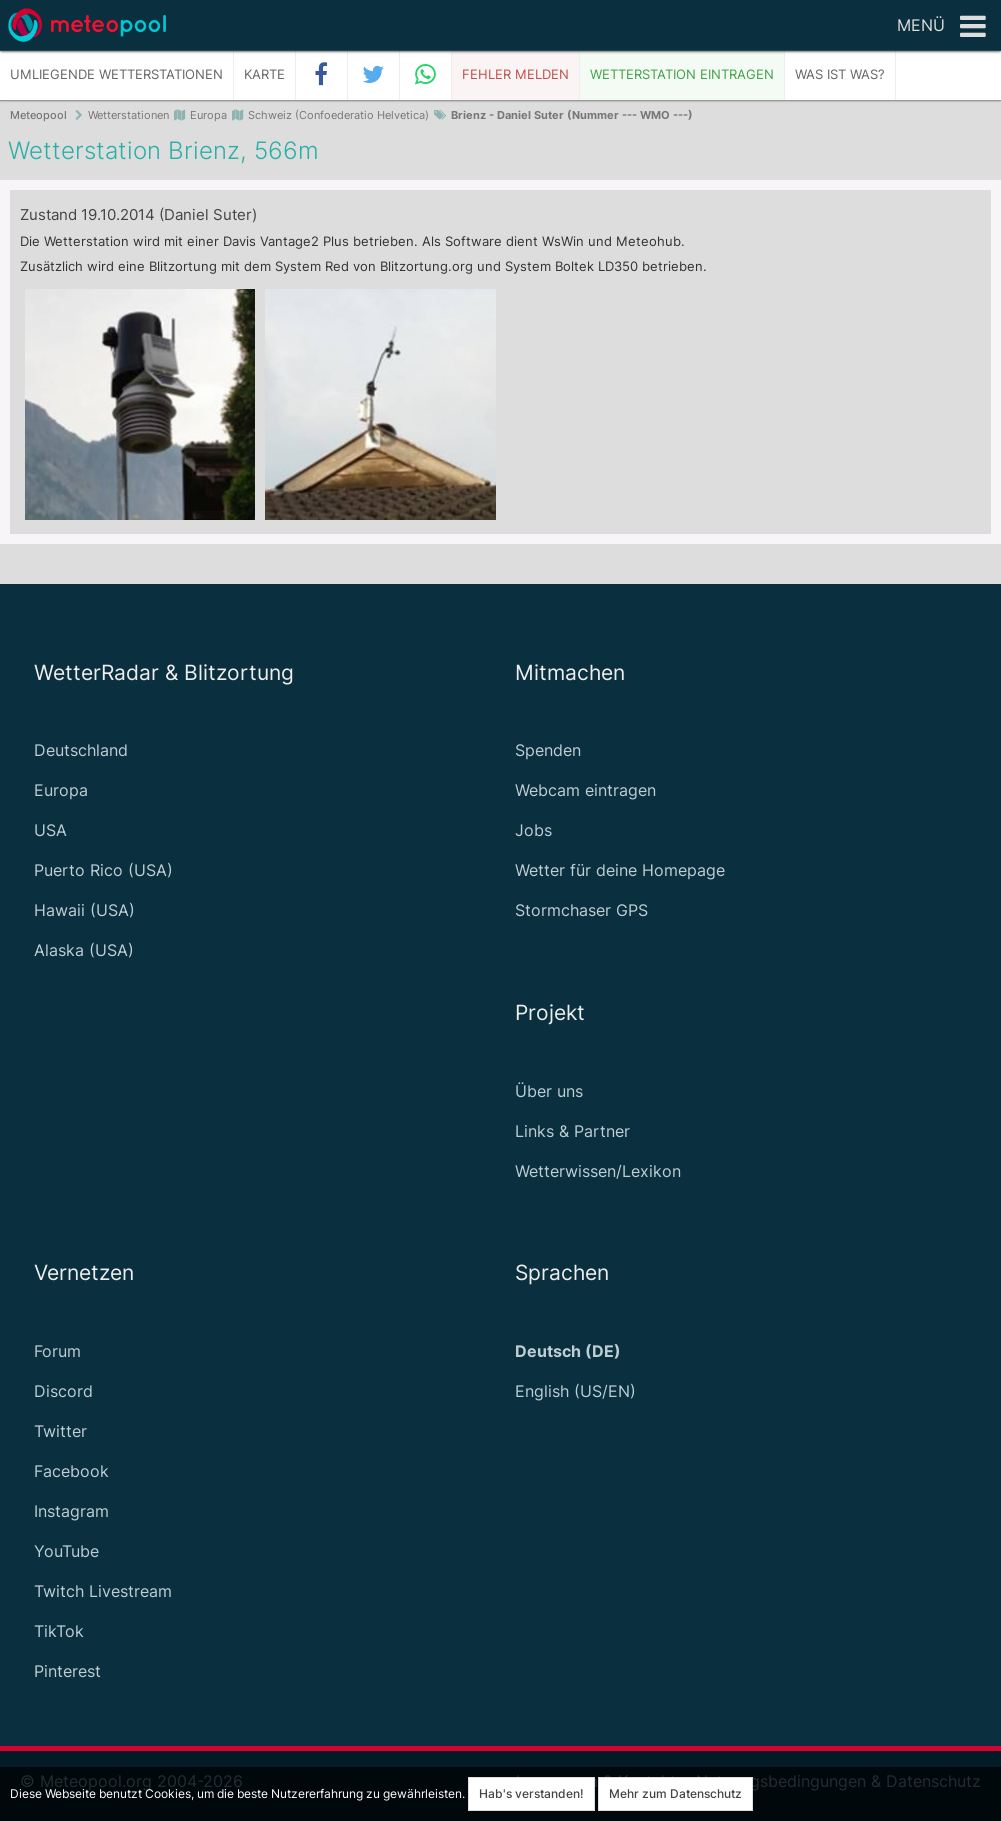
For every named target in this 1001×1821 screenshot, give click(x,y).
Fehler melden (515, 74)
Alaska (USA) (84, 950)
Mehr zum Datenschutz (675, 1793)
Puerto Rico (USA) (103, 870)
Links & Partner (572, 1131)
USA (50, 830)
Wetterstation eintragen (682, 74)
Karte (264, 74)
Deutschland (81, 750)
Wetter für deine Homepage (620, 870)
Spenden (548, 750)
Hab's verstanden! (531, 1793)
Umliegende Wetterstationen (116, 74)
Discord (63, 1391)
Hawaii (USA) (84, 910)
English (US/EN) (575, 1391)
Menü (941, 27)
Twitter (60, 1431)
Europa (61, 790)
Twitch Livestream (103, 1591)
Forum (57, 1351)
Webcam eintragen (585, 790)
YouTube (66, 1551)
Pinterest (67, 1671)
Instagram (71, 1511)
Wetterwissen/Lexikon (598, 1171)
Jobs (533, 830)
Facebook (71, 1471)
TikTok (59, 1631)
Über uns (549, 1091)
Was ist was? (840, 74)
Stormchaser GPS (581, 910)
